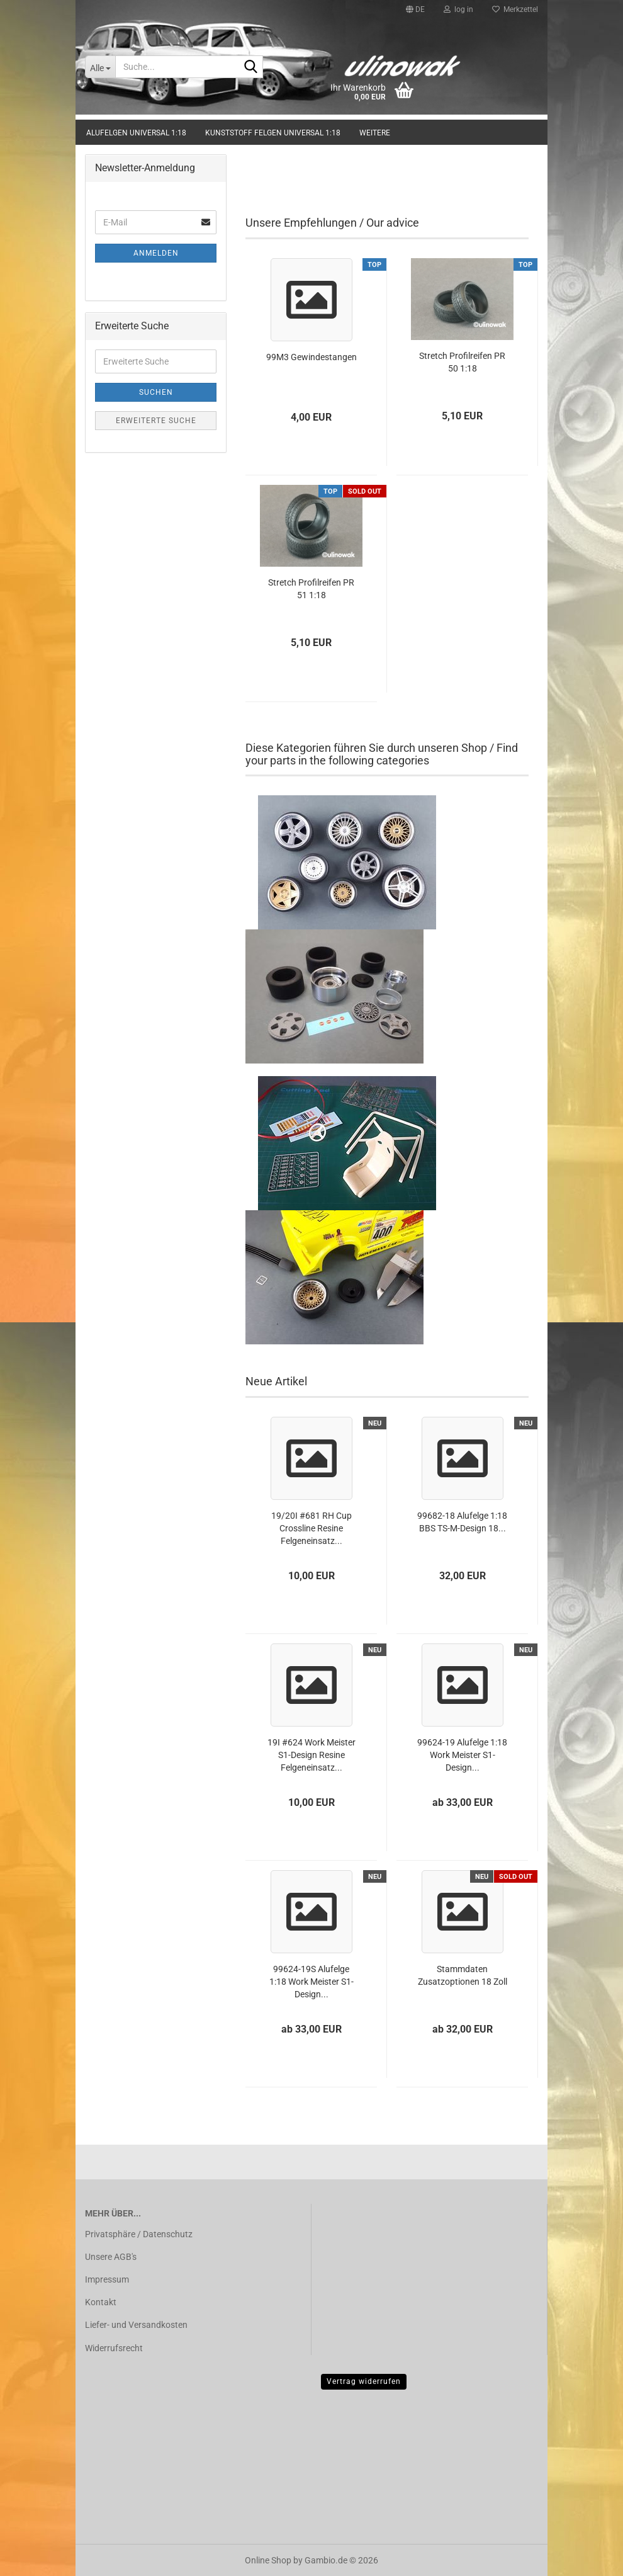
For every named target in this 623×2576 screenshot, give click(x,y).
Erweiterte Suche (156, 420)
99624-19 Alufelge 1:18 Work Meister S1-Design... (462, 1755)
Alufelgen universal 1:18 (136, 132)
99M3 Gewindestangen (311, 357)
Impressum (107, 2279)
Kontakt (100, 2302)
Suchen (156, 392)
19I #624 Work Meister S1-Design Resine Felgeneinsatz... (311, 1755)
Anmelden (156, 253)
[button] (415, 9)
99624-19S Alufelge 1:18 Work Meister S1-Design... (311, 1981)
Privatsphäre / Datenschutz (139, 2234)
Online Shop (268, 2560)
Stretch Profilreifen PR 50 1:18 (462, 362)
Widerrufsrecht (114, 2348)
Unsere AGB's (111, 2257)
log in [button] (458, 9)
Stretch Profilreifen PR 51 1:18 (311, 588)
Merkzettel (515, 9)
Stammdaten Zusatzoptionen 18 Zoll (462, 1975)
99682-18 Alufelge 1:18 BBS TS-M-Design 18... (462, 1522)
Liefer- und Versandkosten (136, 2325)
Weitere (374, 132)
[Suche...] (100, 66)
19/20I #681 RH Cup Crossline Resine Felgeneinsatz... (311, 1528)
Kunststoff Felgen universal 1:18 (272, 132)
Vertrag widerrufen (364, 2381)
